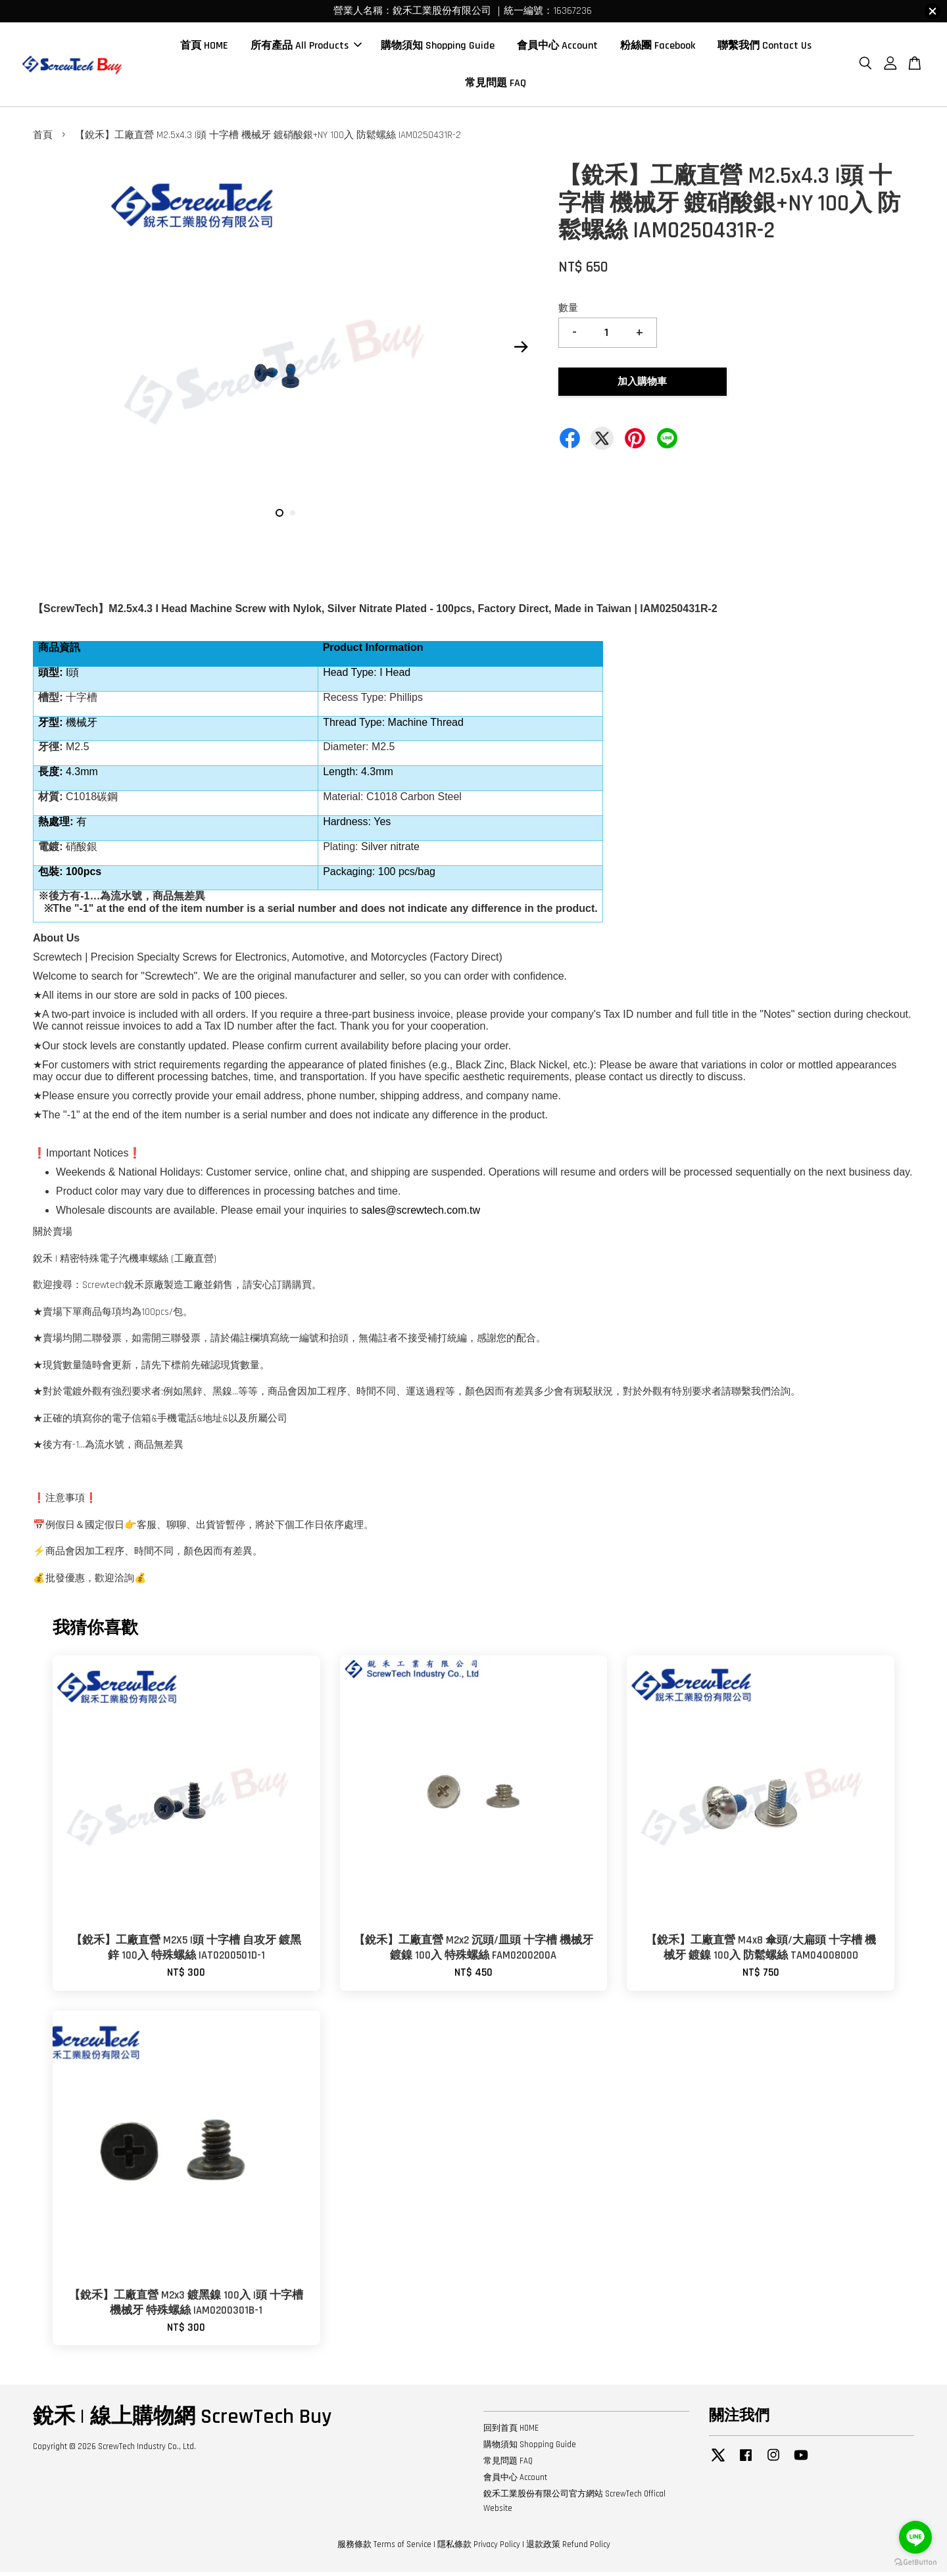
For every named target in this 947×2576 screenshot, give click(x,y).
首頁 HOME (204, 48)
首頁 (43, 139)
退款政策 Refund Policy (568, 2548)
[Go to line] (915, 2537)
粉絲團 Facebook (657, 48)
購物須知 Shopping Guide (438, 48)
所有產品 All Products (306, 48)
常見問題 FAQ (495, 85)
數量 (568, 312)
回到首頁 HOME (511, 2432)
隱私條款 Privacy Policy (478, 2548)
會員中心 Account (557, 48)
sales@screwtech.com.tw (420, 1214)
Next (520, 351)
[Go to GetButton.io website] (915, 2562)
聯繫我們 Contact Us (764, 48)
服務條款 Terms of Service (384, 2548)
